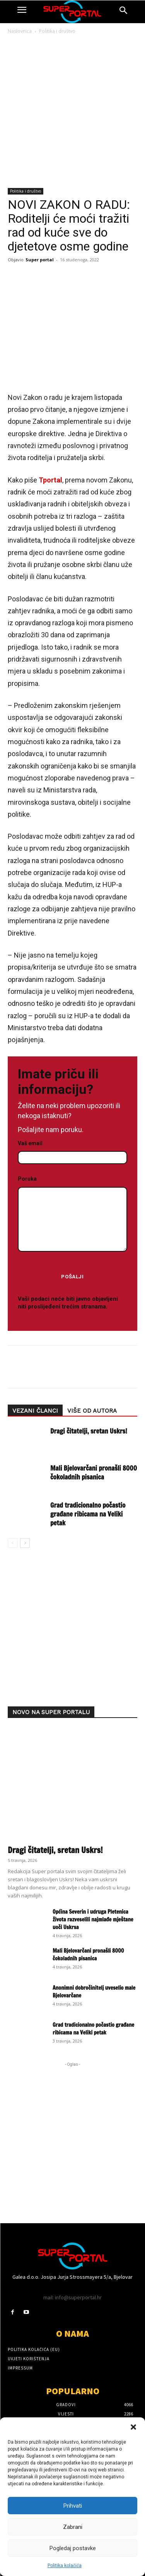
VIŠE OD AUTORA (92, 1410)
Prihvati (72, 2505)
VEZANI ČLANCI (35, 1410)
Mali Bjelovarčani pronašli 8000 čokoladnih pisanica (93, 1472)
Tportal (50, 480)
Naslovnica (20, 31)
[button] (133, 2427)
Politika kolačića (65, 2565)
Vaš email (72, 1150)
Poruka (72, 1214)
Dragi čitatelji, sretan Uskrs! (88, 1431)
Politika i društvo (57, 31)
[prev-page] (12, 1543)
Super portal (40, 259)
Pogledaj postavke (72, 2548)
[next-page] (25, 1543)
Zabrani (72, 2527)
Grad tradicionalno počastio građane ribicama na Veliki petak (87, 1514)
